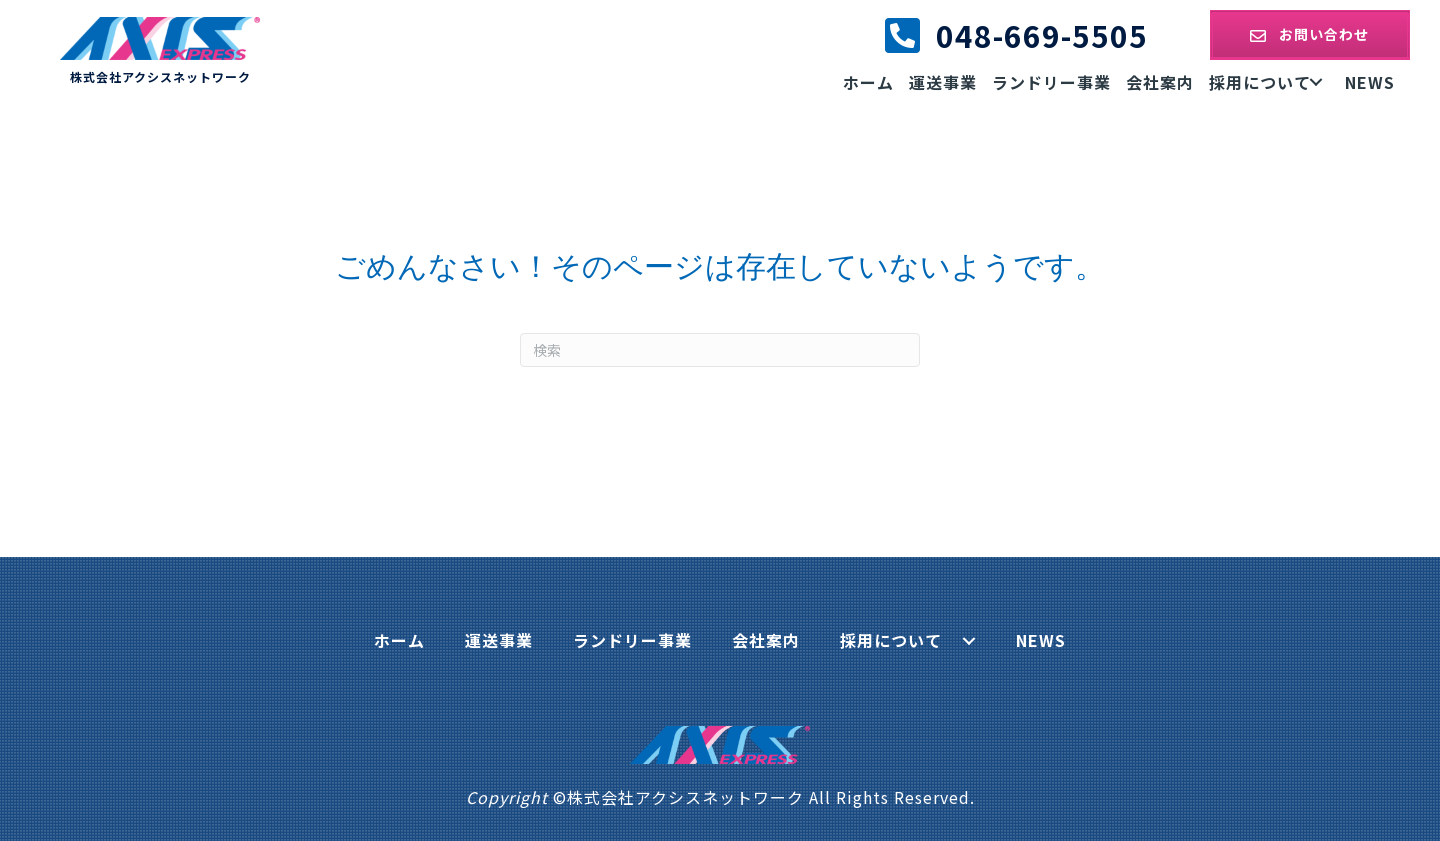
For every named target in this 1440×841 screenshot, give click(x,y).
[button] (1310, 34)
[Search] (720, 350)
